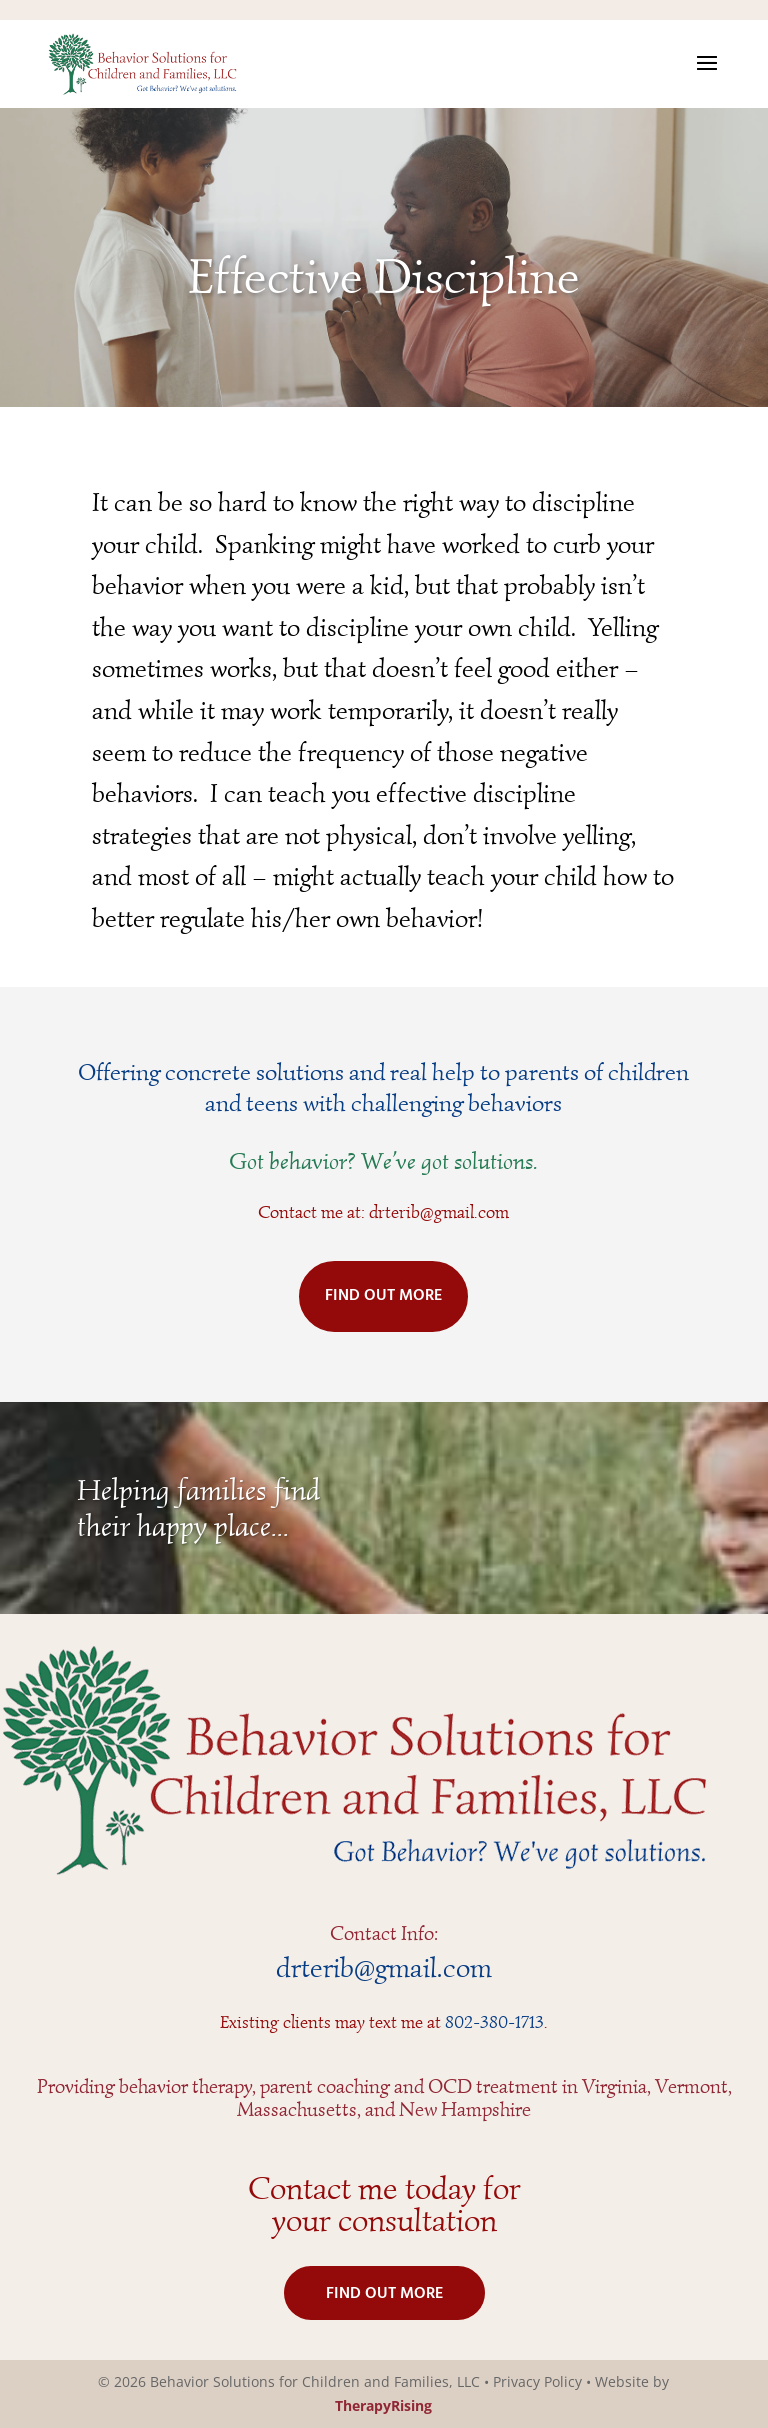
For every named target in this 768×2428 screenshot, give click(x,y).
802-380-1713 (494, 2022)
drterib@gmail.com (439, 1212)
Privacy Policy (537, 2381)
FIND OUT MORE (383, 1296)
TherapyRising (383, 2405)
